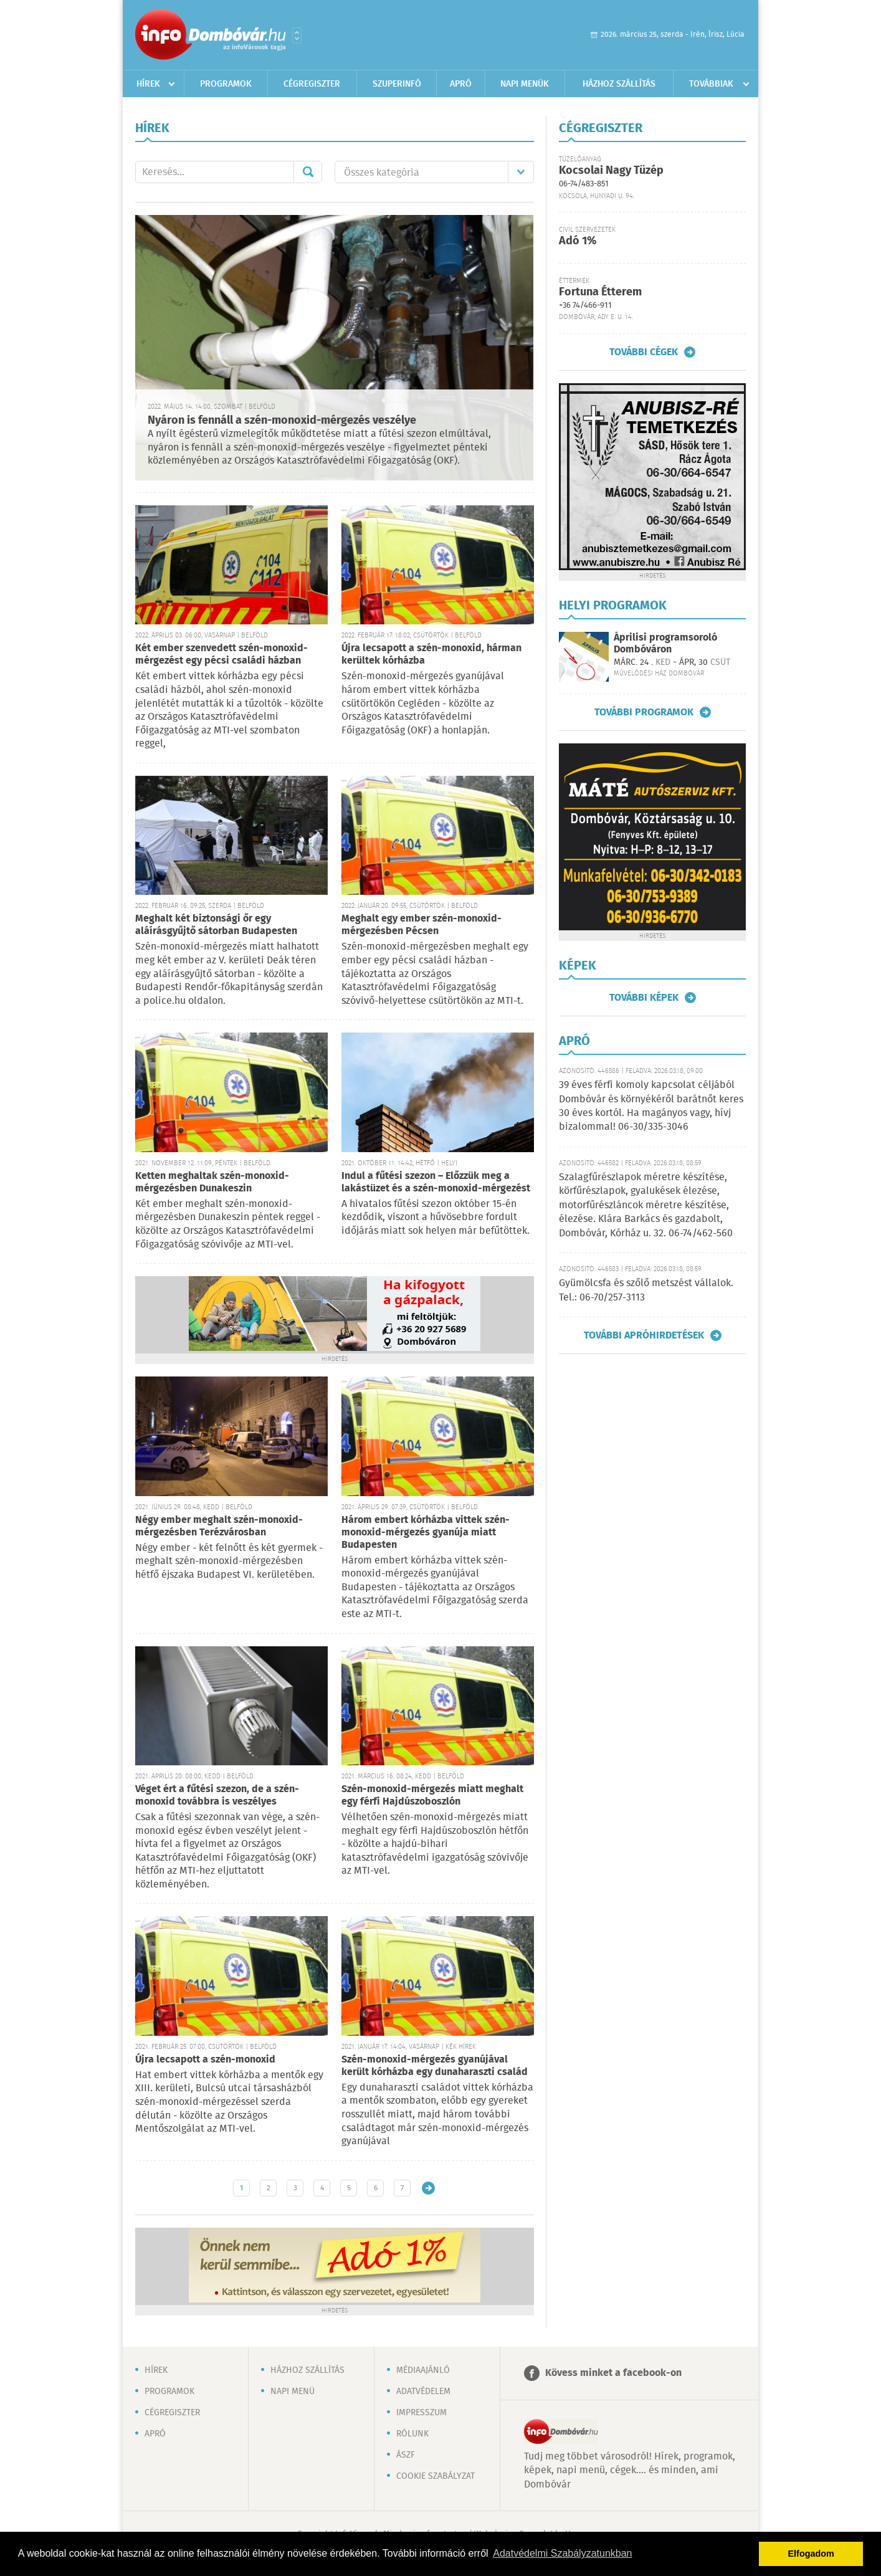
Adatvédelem (423, 2391)
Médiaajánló (423, 2370)
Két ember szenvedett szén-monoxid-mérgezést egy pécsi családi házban (221, 655)
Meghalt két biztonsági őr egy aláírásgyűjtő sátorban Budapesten (216, 925)
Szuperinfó (397, 84)
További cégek (643, 352)
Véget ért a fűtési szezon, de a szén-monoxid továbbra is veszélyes (217, 1796)
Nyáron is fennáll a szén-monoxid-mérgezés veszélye (282, 420)
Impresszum (421, 2413)
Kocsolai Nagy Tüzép (611, 170)
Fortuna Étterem (600, 292)
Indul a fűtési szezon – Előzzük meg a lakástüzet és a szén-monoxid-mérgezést (435, 1182)
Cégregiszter (311, 84)
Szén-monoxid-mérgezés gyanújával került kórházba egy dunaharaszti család (434, 2066)
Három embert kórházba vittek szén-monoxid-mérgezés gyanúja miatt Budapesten (425, 1532)
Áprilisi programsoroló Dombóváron (665, 643)
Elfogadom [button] (811, 2554)
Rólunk (412, 2434)
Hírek (148, 84)
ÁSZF (405, 2455)
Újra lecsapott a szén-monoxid (205, 2060)
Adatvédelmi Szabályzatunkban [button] (562, 2553)
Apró (461, 84)
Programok (226, 84)
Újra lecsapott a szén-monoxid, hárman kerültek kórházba (431, 655)
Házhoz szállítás (619, 84)
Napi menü (292, 2391)
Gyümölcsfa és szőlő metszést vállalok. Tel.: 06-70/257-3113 (646, 1290)
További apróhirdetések (644, 1335)
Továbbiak (711, 84)
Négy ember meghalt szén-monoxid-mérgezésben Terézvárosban (219, 1526)
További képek (644, 997)
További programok (643, 712)
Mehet (307, 172)
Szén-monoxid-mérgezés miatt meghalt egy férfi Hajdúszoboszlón (432, 1796)
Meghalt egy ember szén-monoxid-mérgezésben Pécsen (421, 925)
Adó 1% (577, 241)
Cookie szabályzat (435, 2476)
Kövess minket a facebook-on (613, 2373)
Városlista (297, 35)
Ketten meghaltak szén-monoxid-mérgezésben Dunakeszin (212, 1182)
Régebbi (428, 2188)
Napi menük (524, 84)
